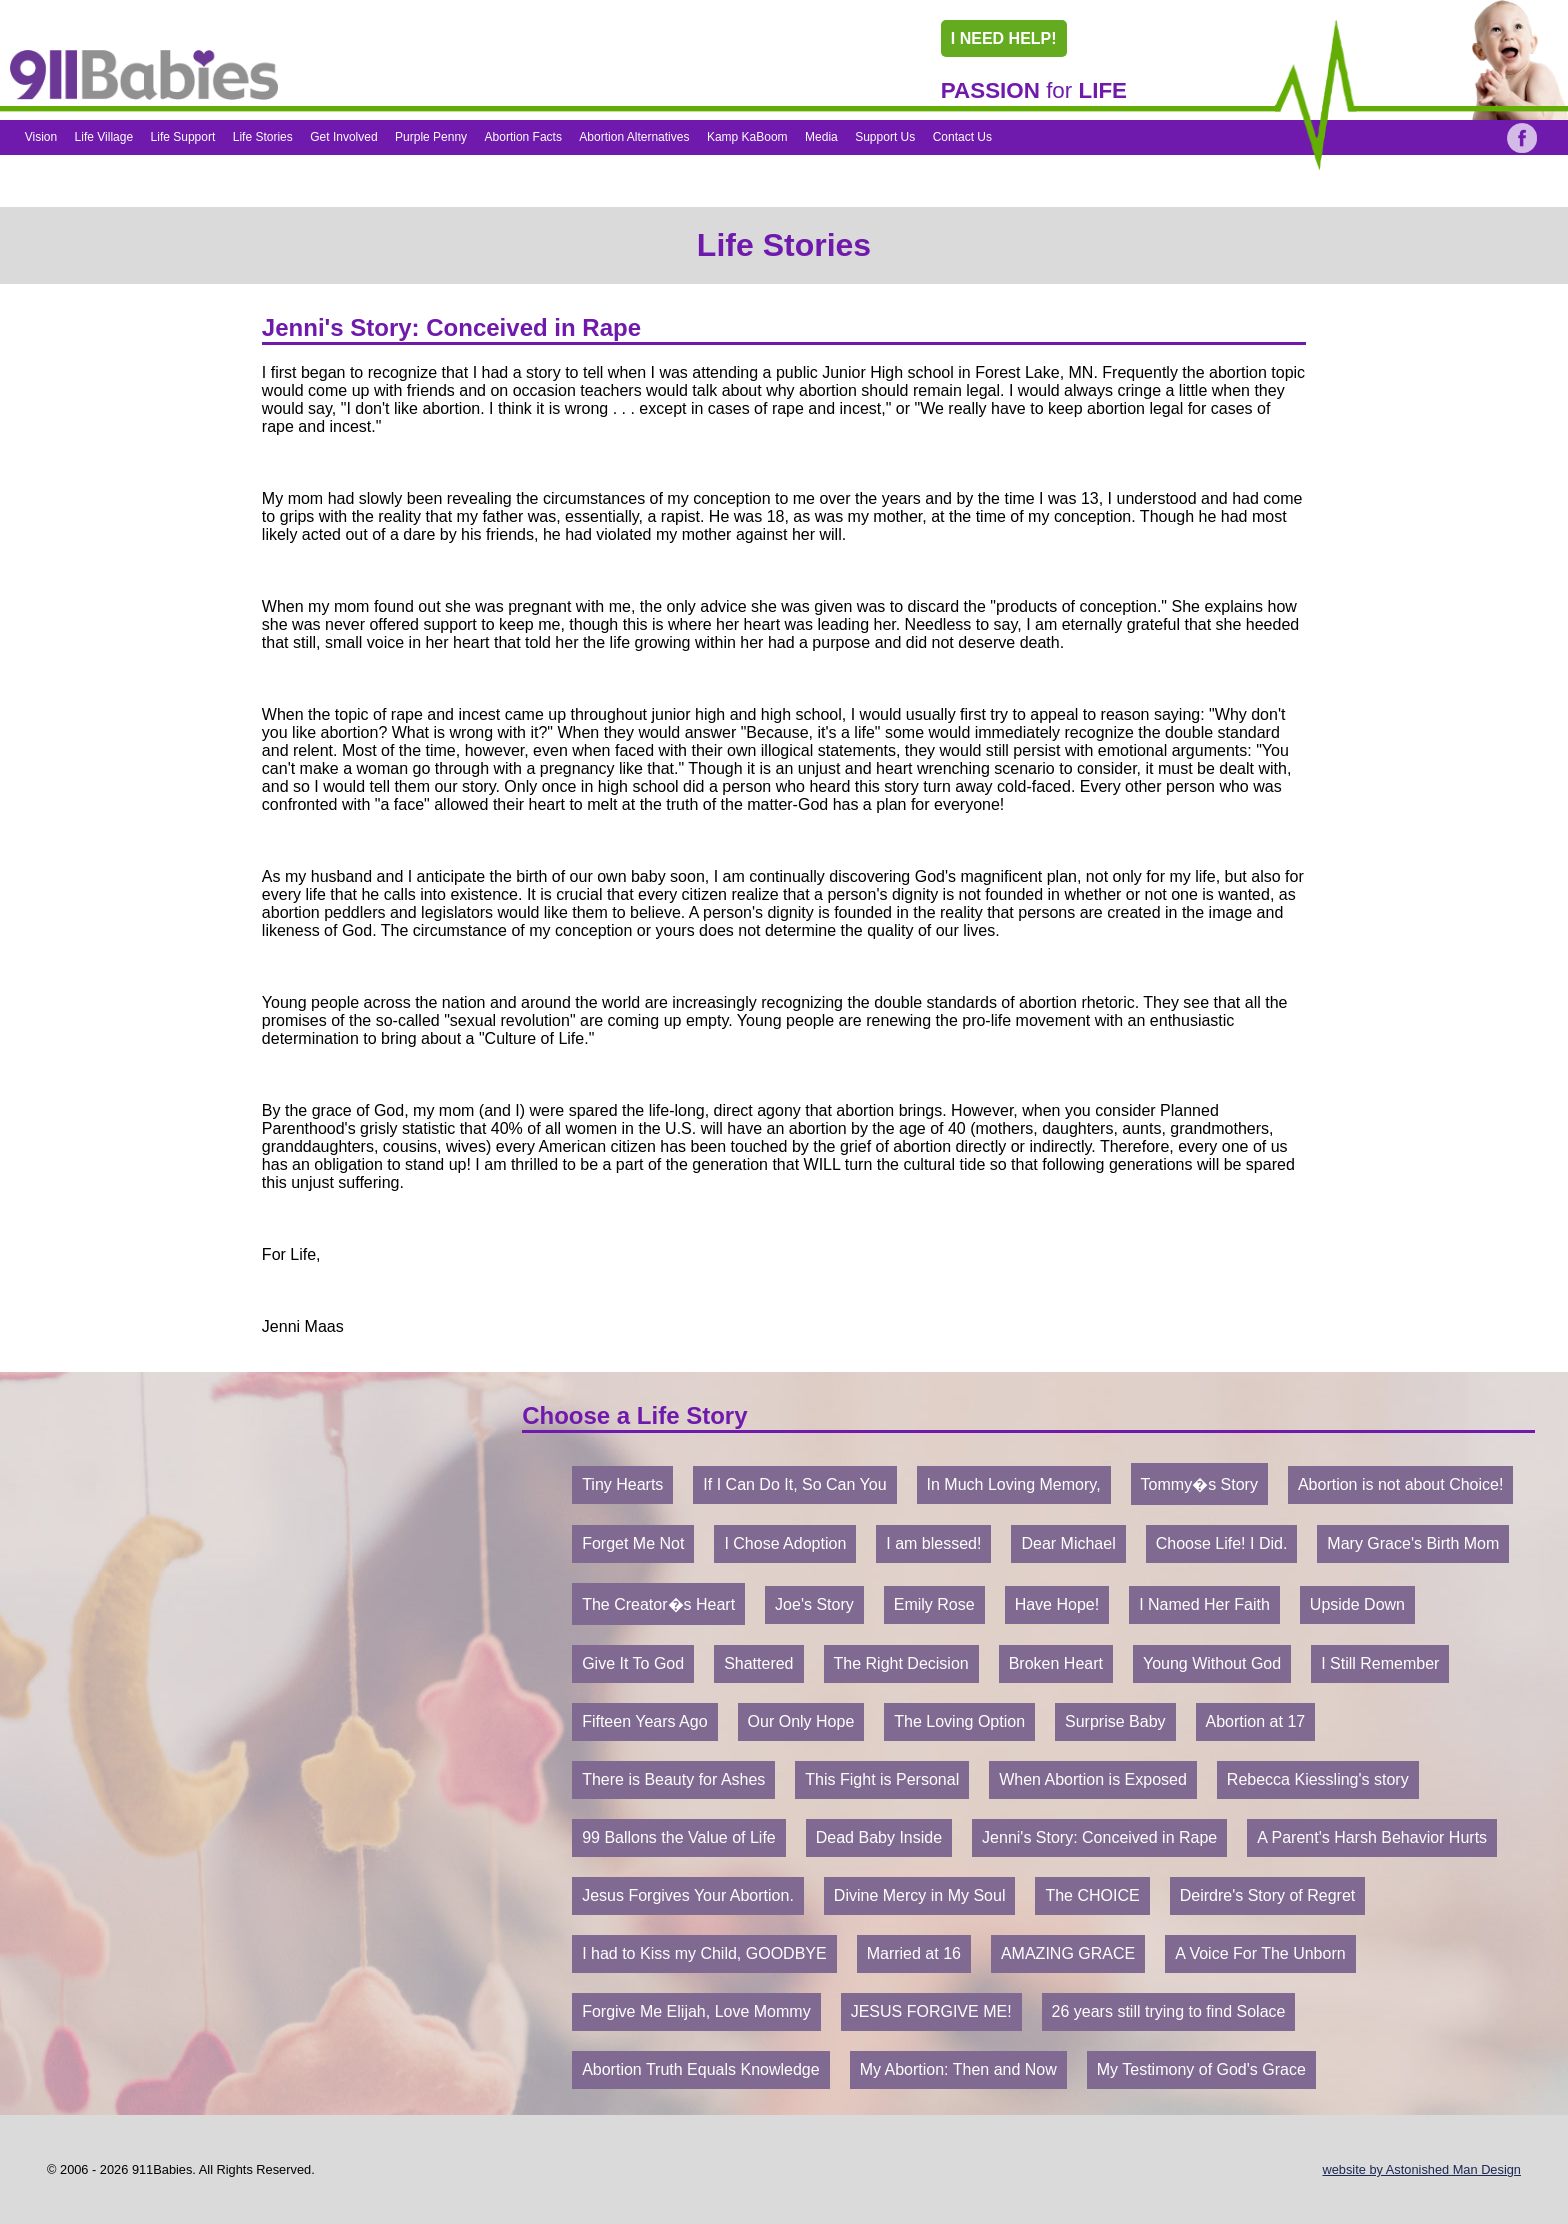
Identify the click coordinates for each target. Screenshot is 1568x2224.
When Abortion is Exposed (1093, 1779)
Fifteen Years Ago (644, 1721)
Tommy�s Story (1199, 1484)
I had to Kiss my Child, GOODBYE (704, 1953)
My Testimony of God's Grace (1201, 2069)
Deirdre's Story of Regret (1268, 1895)
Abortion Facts (523, 137)
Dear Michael (1068, 1543)
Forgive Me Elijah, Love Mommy (696, 2011)
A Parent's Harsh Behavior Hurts (1372, 1837)
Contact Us (962, 137)
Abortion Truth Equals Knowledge (700, 2069)
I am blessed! (933, 1543)
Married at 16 (914, 1953)
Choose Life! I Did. (1222, 1543)
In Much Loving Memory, (1014, 1484)
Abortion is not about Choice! (1400, 1484)
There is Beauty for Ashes (673, 1779)
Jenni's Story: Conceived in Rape (1099, 1837)
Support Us (885, 137)
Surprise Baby (1115, 1721)
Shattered (758, 1663)
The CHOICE (1092, 1895)
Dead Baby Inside (879, 1837)
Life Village (104, 137)
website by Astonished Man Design (1422, 2169)
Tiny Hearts (622, 1484)
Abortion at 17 (1256, 1721)
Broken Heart (1056, 1663)
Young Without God (1212, 1663)
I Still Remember (1380, 1663)
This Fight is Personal (882, 1779)
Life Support (183, 137)
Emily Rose (934, 1604)
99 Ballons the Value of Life (679, 1837)
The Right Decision (901, 1663)
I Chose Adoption (785, 1543)
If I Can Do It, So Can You (794, 1484)
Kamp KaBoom (747, 137)
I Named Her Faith (1204, 1604)
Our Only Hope (801, 1721)
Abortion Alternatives (634, 137)
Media (821, 137)
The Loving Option (959, 1721)
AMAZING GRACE (1068, 1953)
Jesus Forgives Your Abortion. (688, 1895)
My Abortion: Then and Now (958, 2069)
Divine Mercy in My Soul (920, 1895)
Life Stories (263, 137)
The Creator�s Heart (658, 1604)
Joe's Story (814, 1604)
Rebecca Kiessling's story (1318, 1779)
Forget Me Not (633, 1543)
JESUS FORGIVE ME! (931, 2011)
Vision (41, 137)
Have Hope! (1057, 1604)
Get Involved (343, 137)
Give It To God (633, 1663)
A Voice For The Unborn (1260, 1953)
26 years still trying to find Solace (1169, 2011)
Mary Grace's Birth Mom (1413, 1543)
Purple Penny (431, 137)
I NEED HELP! (1004, 38)
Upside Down (1357, 1604)
